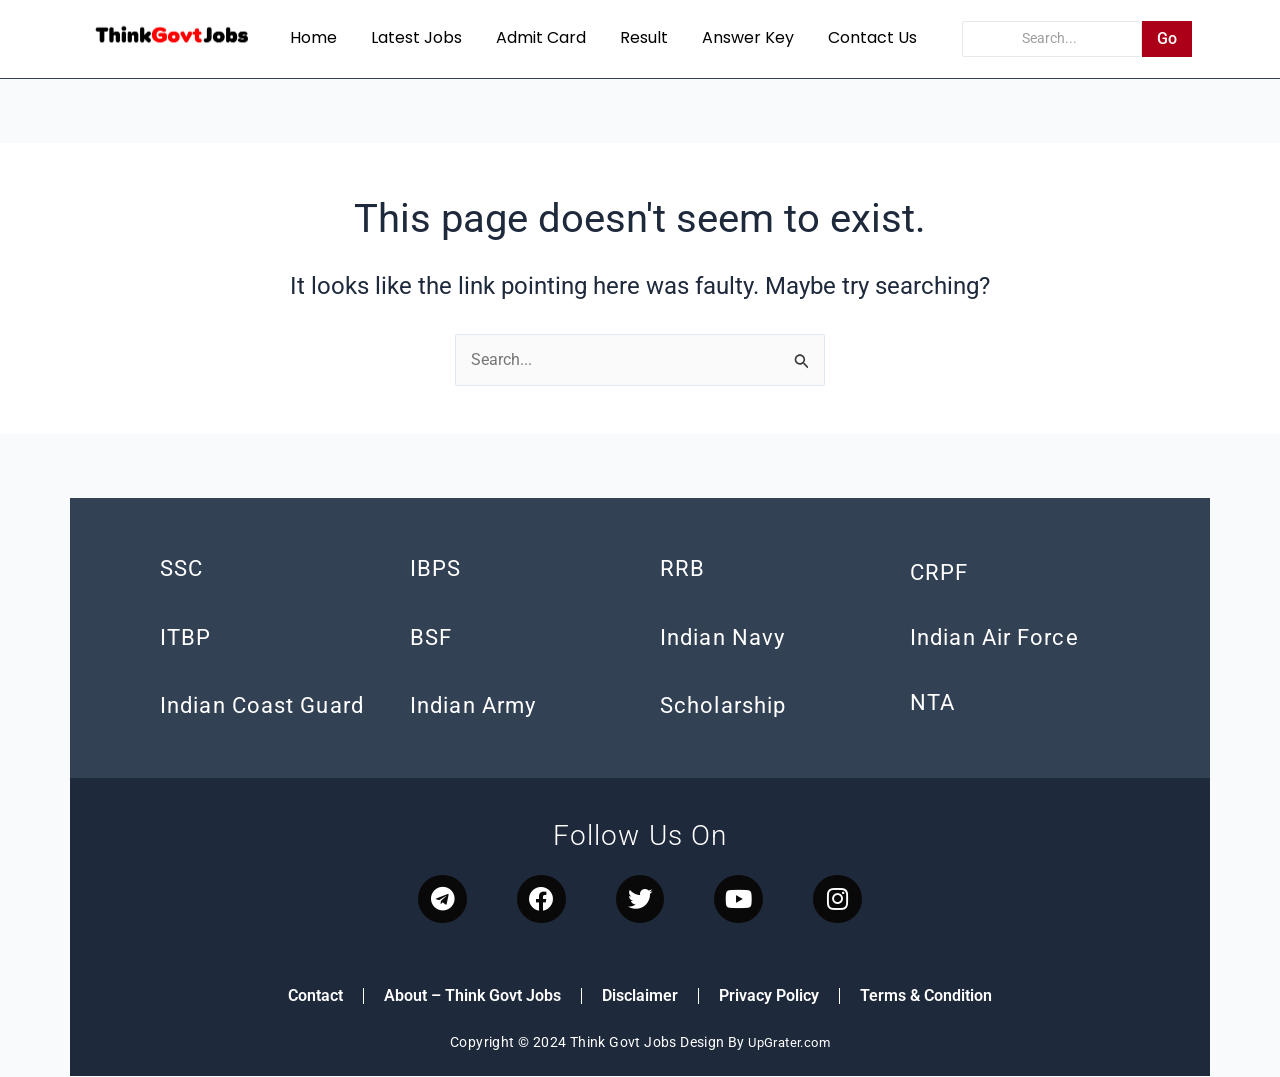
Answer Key (748, 37)
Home (313, 37)
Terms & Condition (926, 997)
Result (644, 37)
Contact (315, 997)
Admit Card (541, 37)
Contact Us (872, 37)
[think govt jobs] (172, 35)
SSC (181, 569)
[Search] (1052, 38)
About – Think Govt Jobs (472, 997)
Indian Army (473, 706)
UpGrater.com (789, 1044)
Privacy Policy (769, 997)
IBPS (435, 569)
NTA (932, 703)
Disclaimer (640, 997)
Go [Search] (1167, 38)
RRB (682, 569)
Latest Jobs (416, 37)
